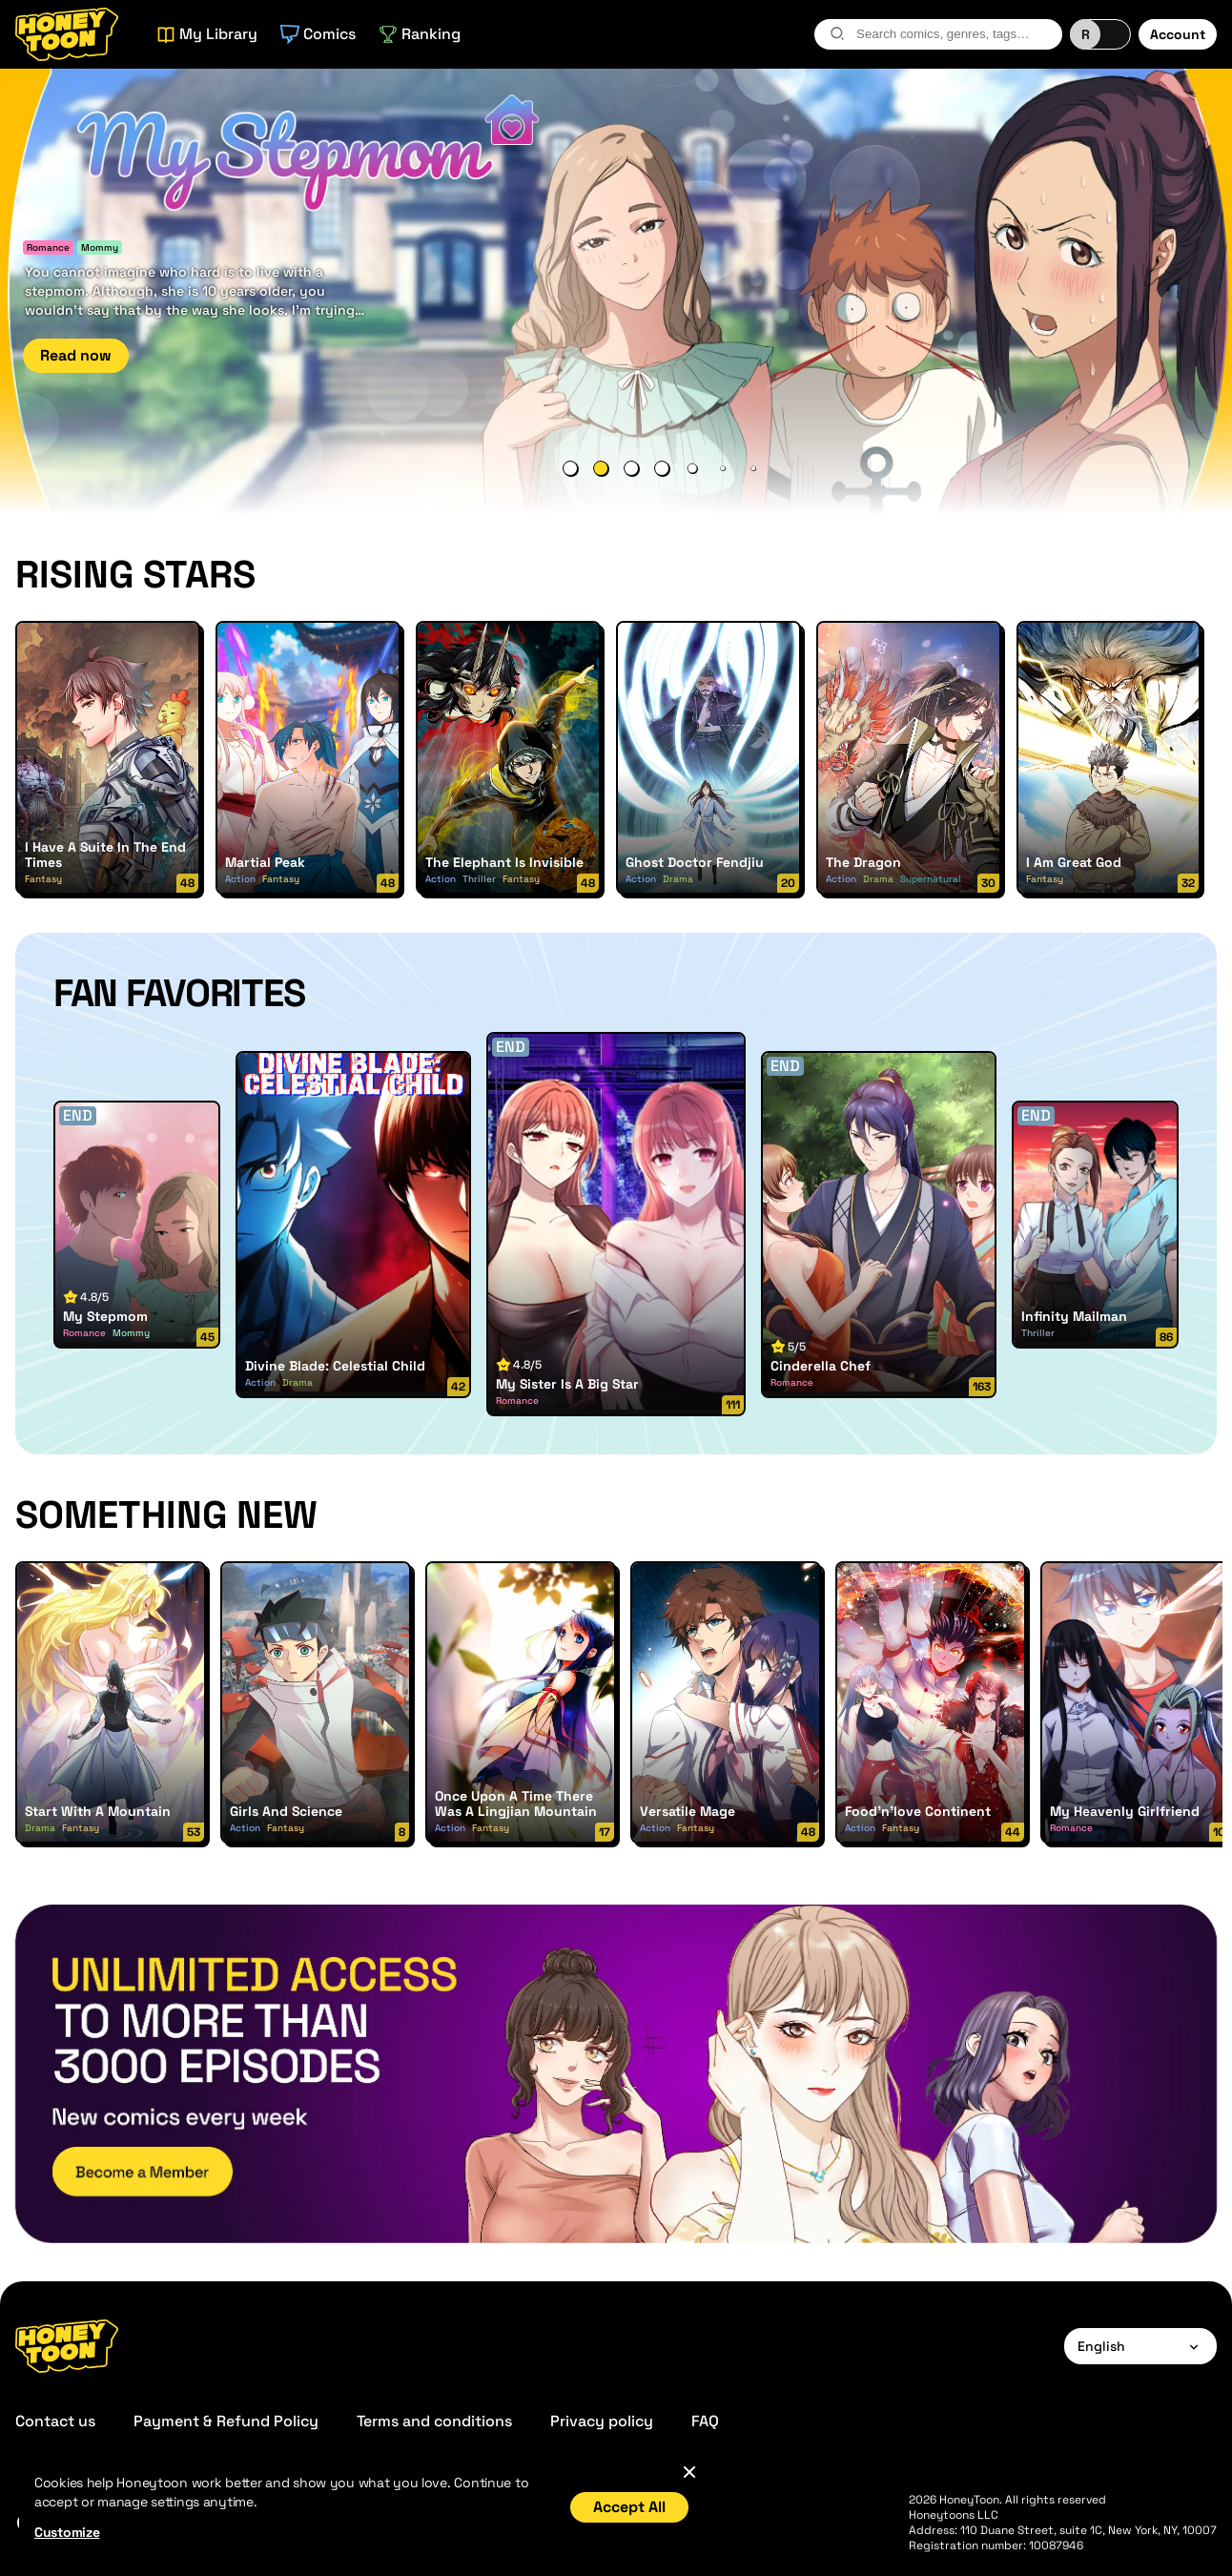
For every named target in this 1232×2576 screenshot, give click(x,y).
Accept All (629, 2507)
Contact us (55, 2421)
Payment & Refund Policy (225, 2421)
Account (1177, 34)
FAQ (705, 2421)
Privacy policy (601, 2421)
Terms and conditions (434, 2421)
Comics (318, 34)
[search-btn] (837, 33)
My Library (206, 34)
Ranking (420, 34)
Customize (66, 2532)
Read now (76, 355)
